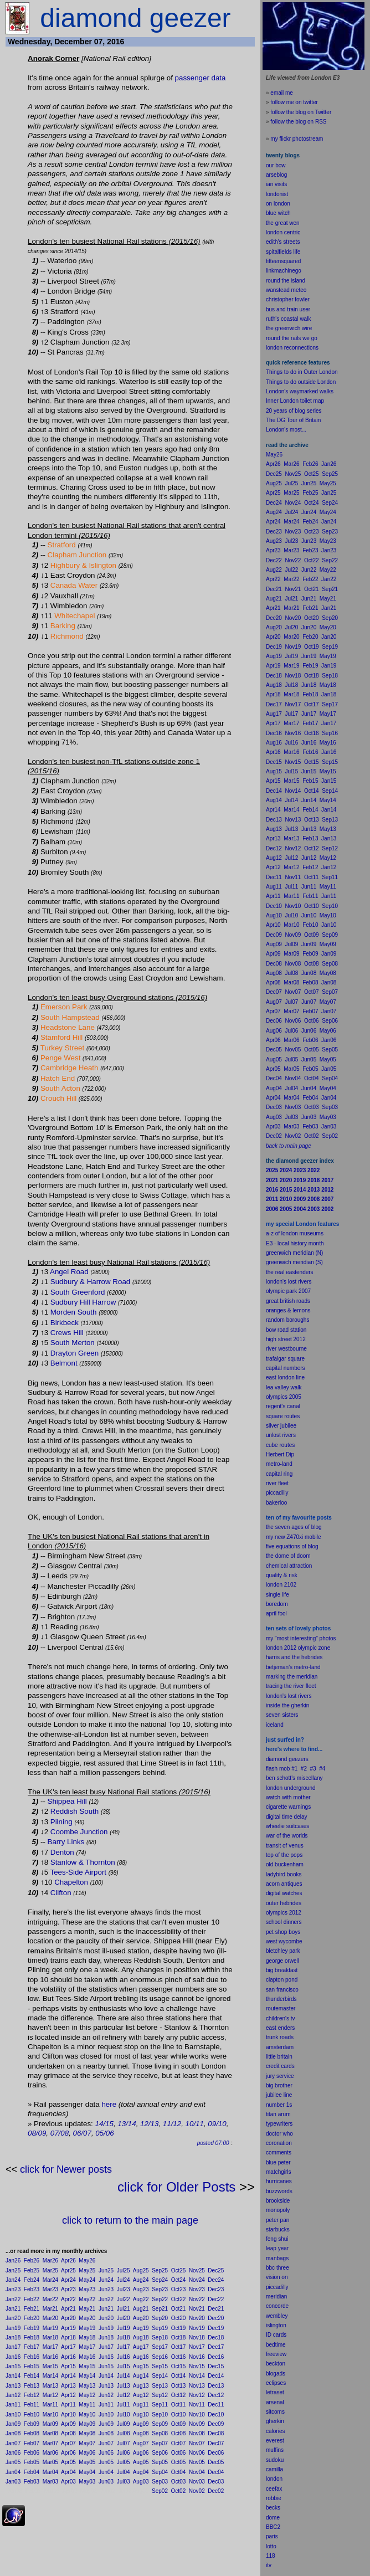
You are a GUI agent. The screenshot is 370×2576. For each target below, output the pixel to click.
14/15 (104, 2124)
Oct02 (178, 2491)
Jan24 (13, 2280)
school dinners (283, 1922)
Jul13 (123, 2386)
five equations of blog (292, 1546)
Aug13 (141, 2386)
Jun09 (106, 2424)
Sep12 (160, 2395)
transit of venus (285, 1846)
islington (276, 2325)
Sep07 (160, 2443)
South (89, 1811)
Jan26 (13, 2260)
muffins (275, 2450)
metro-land (279, 1464)
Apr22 (68, 2299)
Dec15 (216, 2366)
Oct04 (178, 2472)
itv (268, 2565)
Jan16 (13, 2357)
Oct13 (178, 2386)
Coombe (64, 1832)
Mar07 (50, 2443)
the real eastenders (290, 1272)
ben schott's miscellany (294, 1778)
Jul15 (123, 2366)
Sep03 (160, 2481)
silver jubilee (281, 1426)
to (274, 2546)
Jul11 (123, 2404)
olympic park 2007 (288, 1291)
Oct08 (178, 2433)
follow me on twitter (294, 102)
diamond (276, 1759)
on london (278, 204)
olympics (276, 1913)
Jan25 (13, 2270)
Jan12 (13, 2395)
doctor (273, 2134)
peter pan (277, 2220)
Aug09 (141, 2424)
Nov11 (197, 2404)
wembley (276, 2316)
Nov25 (197, 2270)
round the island (285, 281)
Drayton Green (74, 1353)
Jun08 (106, 2433)
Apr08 (68, 2433)
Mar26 (50, 2260)
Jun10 (106, 2414)
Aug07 (141, 2443)
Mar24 (50, 2280)
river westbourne (286, 1349)
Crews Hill (67, 1332)
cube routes (280, 1445)
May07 (87, 2443)
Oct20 (178, 2318)
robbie (273, 2498)
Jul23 (123, 2289)
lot (269, 2546)
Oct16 (178, 2357)
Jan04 (13, 2472)
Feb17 (31, 2347)
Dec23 (216, 2289)
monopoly (278, 2210)
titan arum (278, 2114)
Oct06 (178, 2453)
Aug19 (141, 2328)
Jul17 (123, 2347)
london (274, 1788)
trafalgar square (285, 1359)
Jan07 (13, 2443)
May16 (87, 2357)
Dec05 (216, 2462)
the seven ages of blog (294, 1527)
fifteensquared (283, 261)
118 (270, 2556)
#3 (313, 1769)
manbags (277, 2258)
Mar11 (50, 2404)
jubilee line (279, 2095)
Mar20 (50, 2318)
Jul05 (123, 2462)
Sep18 (160, 2337)
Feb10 (31, 2414)
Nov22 (197, 2299)
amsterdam (280, 2047)
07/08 (59, 2133)
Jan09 (13, 2424)
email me (281, 93)
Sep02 (160, 2491)
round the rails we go (291, 338)
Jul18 (123, 2337)
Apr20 (68, 2318)
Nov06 (197, 2453)
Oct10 (178, 2414)
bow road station (286, 1330)
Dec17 (216, 2347)
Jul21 (123, 2309)
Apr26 (68, 2260)
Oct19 (178, 2328)
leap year (277, 2248)
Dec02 (216, 2491)
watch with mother (288, 1797)
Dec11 (216, 2404)
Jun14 (106, 2376)
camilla (274, 2469)
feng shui (277, 2239)
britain (285, 2057)
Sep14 (160, 2376)
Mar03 (50, 2481)
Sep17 (160, 2347)
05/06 (104, 2133)
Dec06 (216, 2453)
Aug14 (141, 2376)
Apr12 (68, 2395)
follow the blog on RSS (298, 122)
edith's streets (283, 242)
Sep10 (160, 2414)
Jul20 (123, 2318)
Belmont (64, 1363)
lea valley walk (283, 1387)
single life (277, 1595)
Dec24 (216, 2280)
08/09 (37, 2133)
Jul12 (123, 2395)
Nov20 (197, 2318)
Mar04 (50, 2472)
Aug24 (141, 2280)
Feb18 (31, 2337)
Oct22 (178, 2299)
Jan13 (13, 2386)
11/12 (172, 2124)
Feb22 (31, 2299)
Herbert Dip (280, 1454)
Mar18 (50, 2337)
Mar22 (50, 2299)
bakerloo (276, 1503)
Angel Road (69, 1272)
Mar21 (50, 2309)
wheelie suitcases (287, 1826)
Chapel (66, 1882)
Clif (55, 1893)
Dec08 (216, 2433)
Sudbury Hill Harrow (83, 1302)
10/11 (195, 2124)
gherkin (275, 2421)
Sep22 (160, 2299)
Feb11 (31, 2404)
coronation (279, 2143)
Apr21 (68, 2309)
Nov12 (197, 2395)
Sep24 (160, 2280)
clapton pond (281, 1980)
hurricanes (279, 2181)
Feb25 (31, 2270)
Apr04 (68, 2472)
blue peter (278, 2162)
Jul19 (123, 2328)
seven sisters (282, 1715)
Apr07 (68, 2443)
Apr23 (68, 2289)
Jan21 (13, 2309)
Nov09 (197, 2424)
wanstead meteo (286, 290)
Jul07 (123, 2443)
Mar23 (50, 2289)
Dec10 (216, 2414)
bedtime (276, 2345)
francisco (287, 1990)
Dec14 (216, 2376)
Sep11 (160, 2404)
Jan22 (13, 2299)
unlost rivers (281, 1435)
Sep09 (160, 2424)
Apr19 (68, 2328)
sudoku (275, 2460)
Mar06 (50, 2453)
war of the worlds (287, 1836)
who (288, 2134)
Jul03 (123, 2481)
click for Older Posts (176, 2186)
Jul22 (123, 2299)
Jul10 (123, 2414)
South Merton (72, 1342)
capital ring (279, 1474)
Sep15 (160, 2366)
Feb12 (31, 2395)
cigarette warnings (288, 1807)
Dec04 (216, 2472)
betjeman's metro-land (293, 1667)
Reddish (64, 1811)
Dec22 (216, 2299)
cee (270, 2489)
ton (83, 1882)
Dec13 (216, 2386)
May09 (87, 2424)
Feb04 (31, 2472)
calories (275, 2431)
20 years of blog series (294, 411)
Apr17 (68, 2347)
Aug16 (141, 2357)
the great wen (283, 223)
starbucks (278, 2229)
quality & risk (281, 1575)
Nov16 (197, 2357)
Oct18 (178, 2337)
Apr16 (68, 2357)
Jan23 (13, 2289)
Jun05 (106, 2462)
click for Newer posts (66, 2169)
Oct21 (178, 2309)
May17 (87, 2347)
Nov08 (197, 2433)
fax (278, 2489)
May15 (87, 2366)
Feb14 (31, 2376)
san (270, 1990)
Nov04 (197, 2472)
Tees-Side (66, 1872)
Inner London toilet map (295, 401)
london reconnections (292, 348)
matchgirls (278, 2172)
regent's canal (283, 1406)
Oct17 (178, 2347)
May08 (87, 2433)
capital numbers (285, 1368)
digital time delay (286, 1817)
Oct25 (178, 2270)
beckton (275, 2364)
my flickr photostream (296, 139)
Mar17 (50, 2347)
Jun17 (106, 2347)
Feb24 (31, 2280)
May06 (87, 2453)
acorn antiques (284, 1884)
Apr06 (68, 2453)
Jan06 (13, 2453)
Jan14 (13, 2376)
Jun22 (106, 2299)
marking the (280, 1677)
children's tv (280, 2018)
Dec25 (216, 2270)
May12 (87, 2395)
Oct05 (178, 2462)
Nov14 (197, 2376)
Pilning (61, 1822)
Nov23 (197, 2289)
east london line (285, 1377)
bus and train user (288, 309)
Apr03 (68, 2481)
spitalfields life (283, 252)
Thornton (100, 1862)
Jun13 (106, 2386)
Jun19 (106, 2328)
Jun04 (106, 2472)
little (271, 2057)
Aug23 (141, 2289)
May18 (87, 2337)
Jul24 (123, 2280)
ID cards (276, 2335)
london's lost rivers (289, 1282)
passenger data (200, 78)
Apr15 (68, 2366)
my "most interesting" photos (301, 1638)
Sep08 (160, 2433)
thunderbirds (281, 1999)
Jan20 (13, 2318)
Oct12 (178, 2395)
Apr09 (68, 2424)
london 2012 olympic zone (298, 1648)
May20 (87, 2318)
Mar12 (50, 2395)
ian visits (276, 184)
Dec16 (216, 2357)
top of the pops (284, 1855)
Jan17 (13, 2347)
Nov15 (197, 2366)
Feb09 (31, 2424)
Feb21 (31, 2309)
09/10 (217, 2124)
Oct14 (178, 2376)
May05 (87, 2462)
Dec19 (216, 2328)
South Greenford (77, 1292)
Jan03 (13, 2481)
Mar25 (50, 2270)
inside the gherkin (287, 1705)
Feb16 (31, 2357)
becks (273, 2508)
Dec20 (216, 2318)
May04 (87, 2472)
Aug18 (141, 2337)
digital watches (284, 1893)
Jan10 (13, 2414)
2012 (295, 1913)
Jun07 (106, 2443)
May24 (87, 2280)
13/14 (126, 2124)
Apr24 (68, 2280)
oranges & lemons (288, 1310)
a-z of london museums (294, 1233)
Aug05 (141, 2462)
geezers (299, 1759)
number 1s (279, 2105)
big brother (279, 2085)
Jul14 (123, 2376)
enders (286, 2028)
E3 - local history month (295, 1243)
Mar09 (50, 2424)
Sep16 (160, 2357)
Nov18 (197, 2337)
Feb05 (31, 2462)
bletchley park (283, 1951)
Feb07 (31, 2443)
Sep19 (160, 2328)
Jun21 (106, 2309)
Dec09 (216, 2424)
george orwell (282, 1961)
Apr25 (68, 2270)
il (275, 1613)
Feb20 (31, 2318)
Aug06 (141, 2453)
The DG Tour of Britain (293, 420)
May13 (87, 2386)
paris (272, 2536)
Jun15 (106, 2366)
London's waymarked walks (299, 391)
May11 (87, 2404)
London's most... (286, 430)
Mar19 (50, 2328)
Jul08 (123, 2433)
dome (273, 2518)
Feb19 (31, 2328)
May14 (87, 2376)
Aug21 (141, 2309)
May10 (87, 2414)
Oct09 (178, 2424)
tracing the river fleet (291, 1686)
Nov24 (197, 2280)
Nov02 (197, 2491)
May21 (87, 2309)
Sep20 (160, 2318)
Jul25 (123, 2270)
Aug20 (141, 2318)
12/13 (149, 2124)
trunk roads (280, 2037)
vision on (276, 2277)
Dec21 (216, 2309)
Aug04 (141, 2472)
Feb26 (31, 2260)
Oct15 (178, 2366)
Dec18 (216, 2337)
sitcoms (275, 2412)
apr (270, 1613)
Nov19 (197, 2328)
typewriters (279, 2124)
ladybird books (283, 1874)
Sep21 (160, 2309)
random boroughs (287, 1320)
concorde (277, 2306)
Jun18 (106, 2337)
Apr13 (68, 2386)
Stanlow (63, 1862)
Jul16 (123, 2357)
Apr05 (68, 2462)
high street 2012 (286, 1339)
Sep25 (160, 2270)
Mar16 (50, 2357)
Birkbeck (64, 1322)
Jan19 (13, 2328)
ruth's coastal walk (288, 319)
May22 (87, 2299)
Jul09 (123, 2424)
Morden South (73, 1312)
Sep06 (160, 2453)
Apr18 (68, 2337)
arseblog (276, 175)
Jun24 (106, 2280)
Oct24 (178, 2280)
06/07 (82, 2133)
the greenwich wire (289, 328)
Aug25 (141, 2270)
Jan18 (13, 2337)
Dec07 (216, 2443)
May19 (87, 2328)
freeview (276, 2354)
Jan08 (13, 2433)
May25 (87, 2270)
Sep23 (160, 2289)
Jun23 (106, 2289)
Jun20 (106, 2318)
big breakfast (281, 1970)
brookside (278, 2201)
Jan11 (13, 2404)
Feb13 (31, 2386)
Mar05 (50, 2462)
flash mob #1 (281, 1769)
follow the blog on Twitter (300, 112)
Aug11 (141, 2404)
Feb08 (31, 2433)
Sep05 (160, 2462)
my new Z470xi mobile (293, 1537)
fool (282, 1613)
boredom (276, 1604)
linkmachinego (283, 271)
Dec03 (216, 2481)
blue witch (278, 213)
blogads (275, 2373)
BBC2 (273, 2527)
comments (278, 2152)
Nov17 (197, 2347)
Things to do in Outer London (302, 372)
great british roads (288, 1301)
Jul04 (123, 2472)
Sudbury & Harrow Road (90, 1281)
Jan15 (13, 2366)
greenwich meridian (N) (294, 1253)
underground (300, 1788)
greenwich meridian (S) (294, 1262)
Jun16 (106, 2357)
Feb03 (31, 2481)
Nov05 (197, 2462)
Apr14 (68, 2376)
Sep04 (160, 2472)
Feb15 (31, 2366)
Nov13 (197, 2386)
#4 (322, 1769)
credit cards (280, 2066)
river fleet (277, 1483)
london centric (283, 232)
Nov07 (197, 2443)
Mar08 (50, 2433)
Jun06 (106, 2453)
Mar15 (50, 2366)
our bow (276, 165)
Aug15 (141, 2366)
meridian (306, 1677)
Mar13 (50, 2386)
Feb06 (31, 2453)
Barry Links (66, 1842)
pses (280, 2383)
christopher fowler (288, 299)
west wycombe (284, 1941)
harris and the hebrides (294, 1657)
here (108, 2104)
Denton (62, 1852)
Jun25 (106, 2270)
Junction (94, 1832)
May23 (87, 2289)
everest (275, 2441)
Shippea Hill (67, 1801)
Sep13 (160, 2386)
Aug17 (141, 2347)
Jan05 (13, 2462)
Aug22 (141, 2299)
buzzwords (279, 2191)
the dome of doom (288, 1556)
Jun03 (106, 2481)
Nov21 (197, 2309)
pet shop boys (283, 1932)
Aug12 (141, 2395)
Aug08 (141, 2433)
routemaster (280, 2008)
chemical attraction (289, 1566)
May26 (87, 2260)
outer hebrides (283, 1903)
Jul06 (123, 2453)
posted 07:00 (213, 2143)
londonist (277, 194)
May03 (87, 2481)
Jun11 (106, 2404)
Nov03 (197, 2481)
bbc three (277, 2268)
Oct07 (178, 2443)
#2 (304, 1769)
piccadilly (277, 1493)
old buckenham (285, 1864)
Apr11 (68, 2404)
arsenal (275, 2402)
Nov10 (197, 2414)
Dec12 (216, 2395)
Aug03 (141, 2481)
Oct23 (178, 2289)
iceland (275, 1725)
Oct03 (178, 2481)
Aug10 (141, 2414)
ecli (270, 2383)
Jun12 (106, 2395)
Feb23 (31, 2289)
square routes (283, 1416)
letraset (275, 2392)
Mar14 (50, 2376)
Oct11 (178, 2404)
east (271, 2028)
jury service (280, 2076)
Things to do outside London (301, 382)
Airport (95, 1872)
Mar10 (50, 2414)
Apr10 (68, 2414)
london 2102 (281, 1585)
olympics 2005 (283, 1397)
